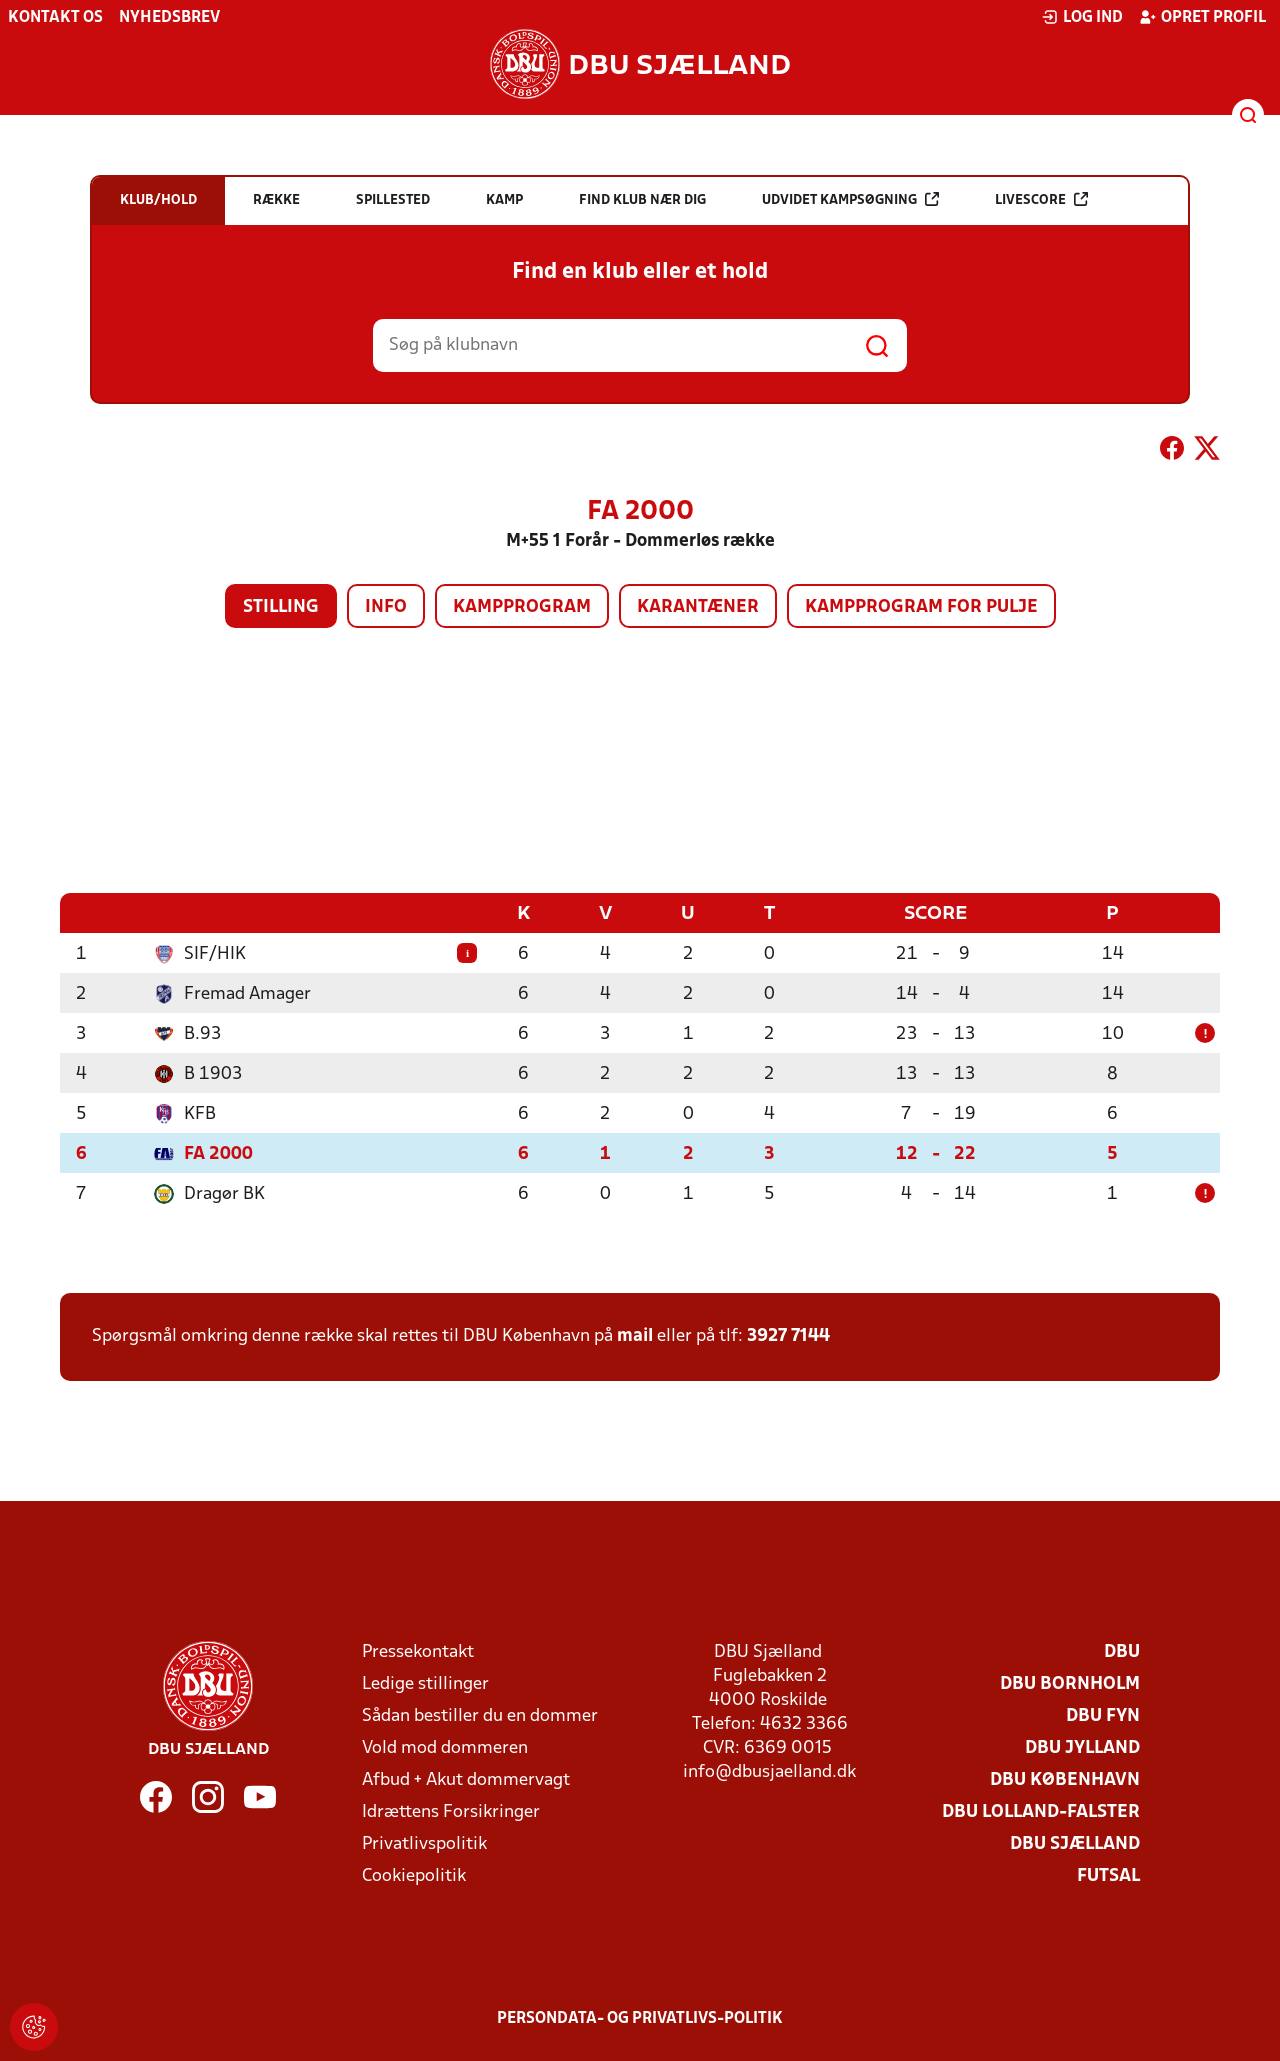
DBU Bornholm (1070, 1683)
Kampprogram (522, 607)
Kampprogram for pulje (921, 607)
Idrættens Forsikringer (451, 1811)
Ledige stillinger (425, 1683)
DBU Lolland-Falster (1041, 1811)
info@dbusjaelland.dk (769, 1771)
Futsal (1108, 1875)
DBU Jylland (1082, 1747)
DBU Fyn (1103, 1715)
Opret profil (1202, 17)
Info (386, 607)
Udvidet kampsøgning (850, 199)
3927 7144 (788, 1335)
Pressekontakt (418, 1651)
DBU (1122, 1651)
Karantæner (698, 607)
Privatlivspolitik (424, 1843)
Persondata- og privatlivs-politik (640, 2018)
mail (635, 1335)
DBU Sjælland (1075, 1843)
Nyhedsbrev (169, 18)
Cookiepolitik (414, 1875)
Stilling (281, 607)
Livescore (1041, 199)
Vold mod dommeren (445, 1747)
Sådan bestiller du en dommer (480, 1715)
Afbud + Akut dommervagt (466, 1779)
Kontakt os (55, 18)
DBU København (1065, 1779)
